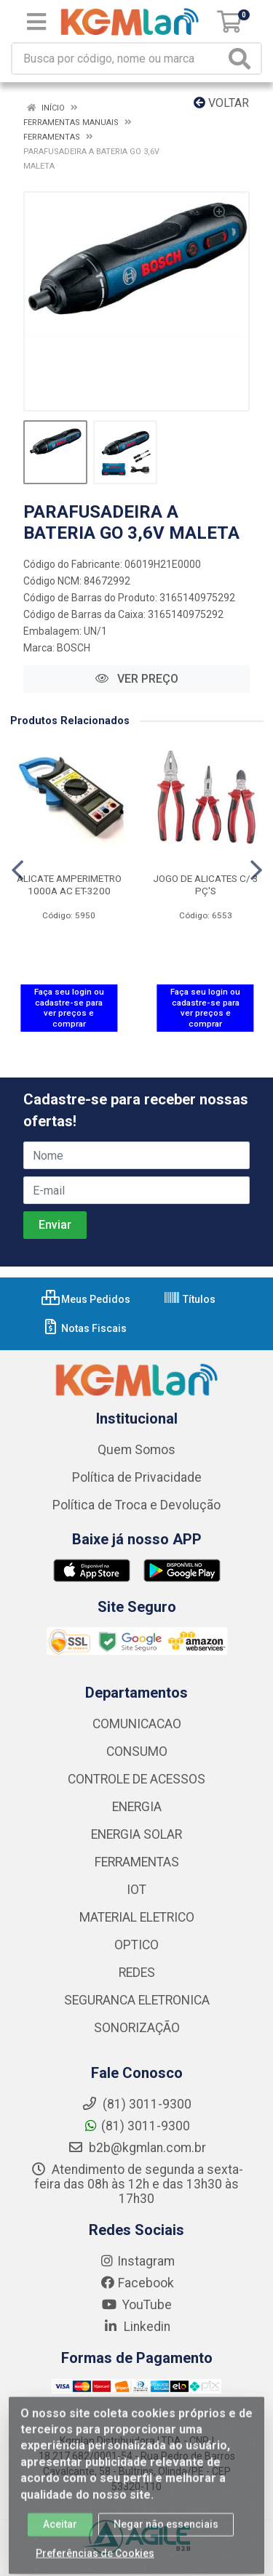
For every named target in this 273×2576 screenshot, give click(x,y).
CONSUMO (136, 1751)
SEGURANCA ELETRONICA (137, 2000)
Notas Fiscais (84, 1328)
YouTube (136, 2305)
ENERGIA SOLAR (136, 1834)
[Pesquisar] (242, 58)
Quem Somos (136, 1450)
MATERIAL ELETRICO (136, 1917)
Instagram (137, 2261)
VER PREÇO (136, 679)
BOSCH (73, 648)
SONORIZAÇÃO (137, 2028)
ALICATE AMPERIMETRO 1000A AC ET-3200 (69, 884)
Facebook (137, 2283)
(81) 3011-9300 (136, 2126)
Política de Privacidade (137, 1477)
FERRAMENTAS (137, 1862)
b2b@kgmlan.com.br (137, 2147)
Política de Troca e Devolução (136, 1505)
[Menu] (36, 22)
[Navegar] (17, 870)
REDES (137, 1972)
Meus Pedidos (85, 1299)
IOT (136, 1889)
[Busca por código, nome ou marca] (118, 58)
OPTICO (136, 1945)
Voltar (221, 103)
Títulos (189, 1299)
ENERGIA (137, 1806)
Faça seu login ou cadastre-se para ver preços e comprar (69, 1008)
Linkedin (136, 2326)
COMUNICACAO (136, 1724)
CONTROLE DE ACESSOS (136, 1779)
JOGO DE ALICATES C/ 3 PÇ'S (205, 884)
